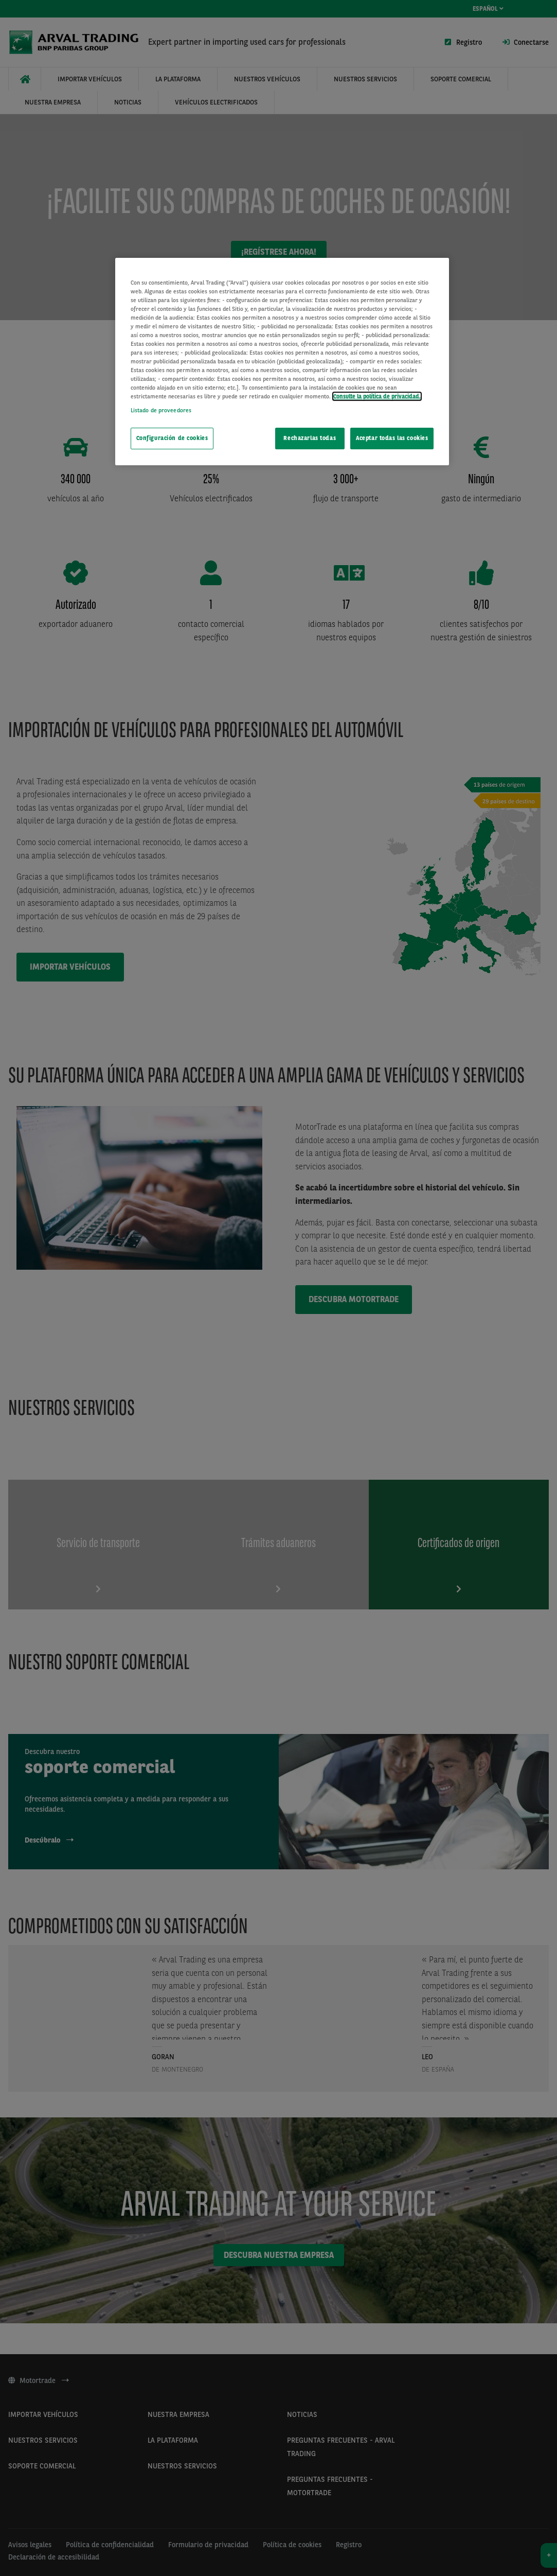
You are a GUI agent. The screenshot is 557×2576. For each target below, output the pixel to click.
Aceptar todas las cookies (392, 438)
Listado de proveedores (161, 410)
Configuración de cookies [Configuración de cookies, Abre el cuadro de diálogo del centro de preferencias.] (172, 438)
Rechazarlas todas (309, 438)
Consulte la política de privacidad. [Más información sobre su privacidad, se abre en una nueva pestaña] (377, 396)
